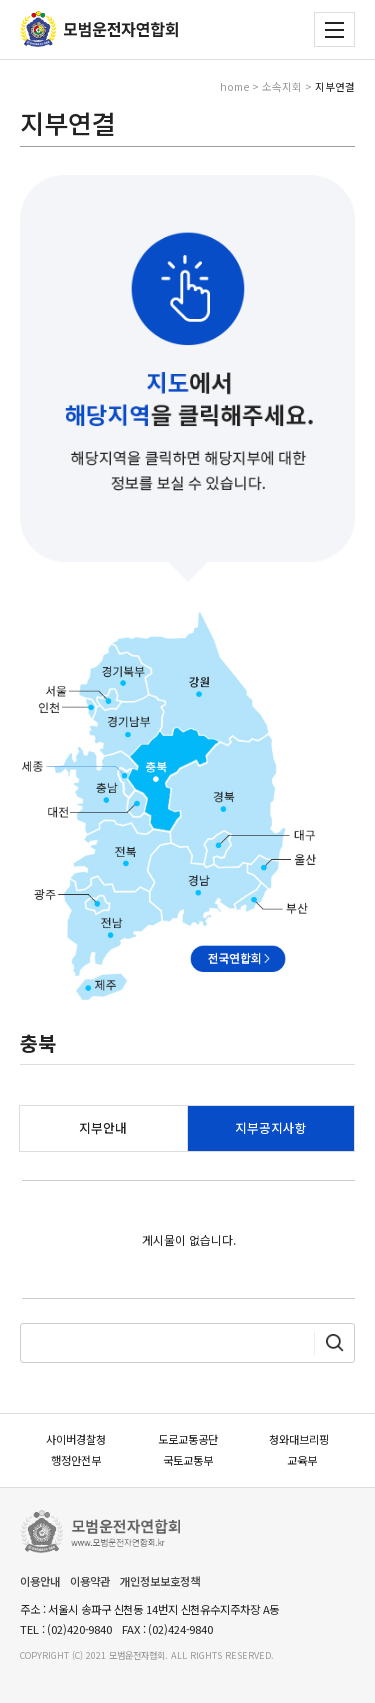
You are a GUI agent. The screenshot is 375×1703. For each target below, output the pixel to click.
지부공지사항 (271, 1127)
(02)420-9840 (79, 1629)
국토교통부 (188, 1460)
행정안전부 (76, 1460)
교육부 (302, 1460)
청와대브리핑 (299, 1439)
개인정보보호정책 (160, 1581)
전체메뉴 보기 (334, 30)
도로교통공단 (188, 1439)
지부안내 (103, 1127)
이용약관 (90, 1581)
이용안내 (40, 1581)
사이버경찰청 (76, 1439)
